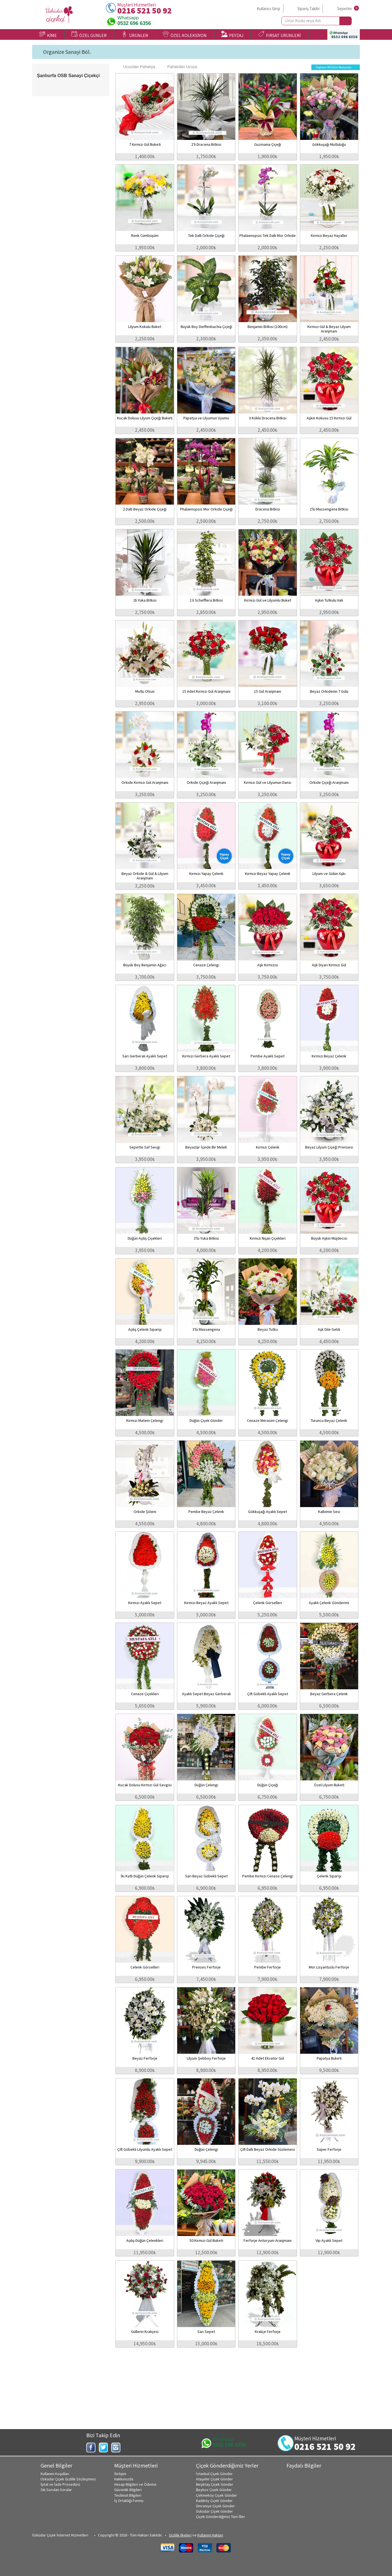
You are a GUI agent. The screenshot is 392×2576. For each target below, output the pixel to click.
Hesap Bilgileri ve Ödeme (135, 2484)
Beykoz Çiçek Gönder (214, 2489)
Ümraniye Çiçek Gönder (215, 2506)
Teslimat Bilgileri (127, 2495)
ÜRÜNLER (134, 34)
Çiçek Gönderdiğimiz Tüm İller (220, 2516)
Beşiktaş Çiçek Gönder (214, 2484)
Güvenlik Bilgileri (128, 2489)
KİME (48, 34)
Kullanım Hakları (210, 2535)
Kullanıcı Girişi (268, 8)
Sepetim (344, 8)
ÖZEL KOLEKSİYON (185, 34)
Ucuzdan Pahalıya (136, 66)
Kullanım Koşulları (55, 2473)
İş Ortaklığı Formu (128, 2500)
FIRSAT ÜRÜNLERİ (279, 34)
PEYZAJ (232, 34)
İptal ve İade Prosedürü (60, 2484)
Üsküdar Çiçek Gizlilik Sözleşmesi (68, 2479)
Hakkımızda (123, 2479)
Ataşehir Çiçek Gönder (214, 2479)
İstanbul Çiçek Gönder (214, 2473)
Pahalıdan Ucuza (179, 66)
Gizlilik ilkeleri (180, 2535)
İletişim (120, 2473)
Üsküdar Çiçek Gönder (214, 2511)
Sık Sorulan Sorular (56, 2489)
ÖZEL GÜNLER (89, 34)
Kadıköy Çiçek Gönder (214, 2500)
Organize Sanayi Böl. (67, 52)
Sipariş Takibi (308, 8)
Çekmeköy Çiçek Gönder (216, 2495)
